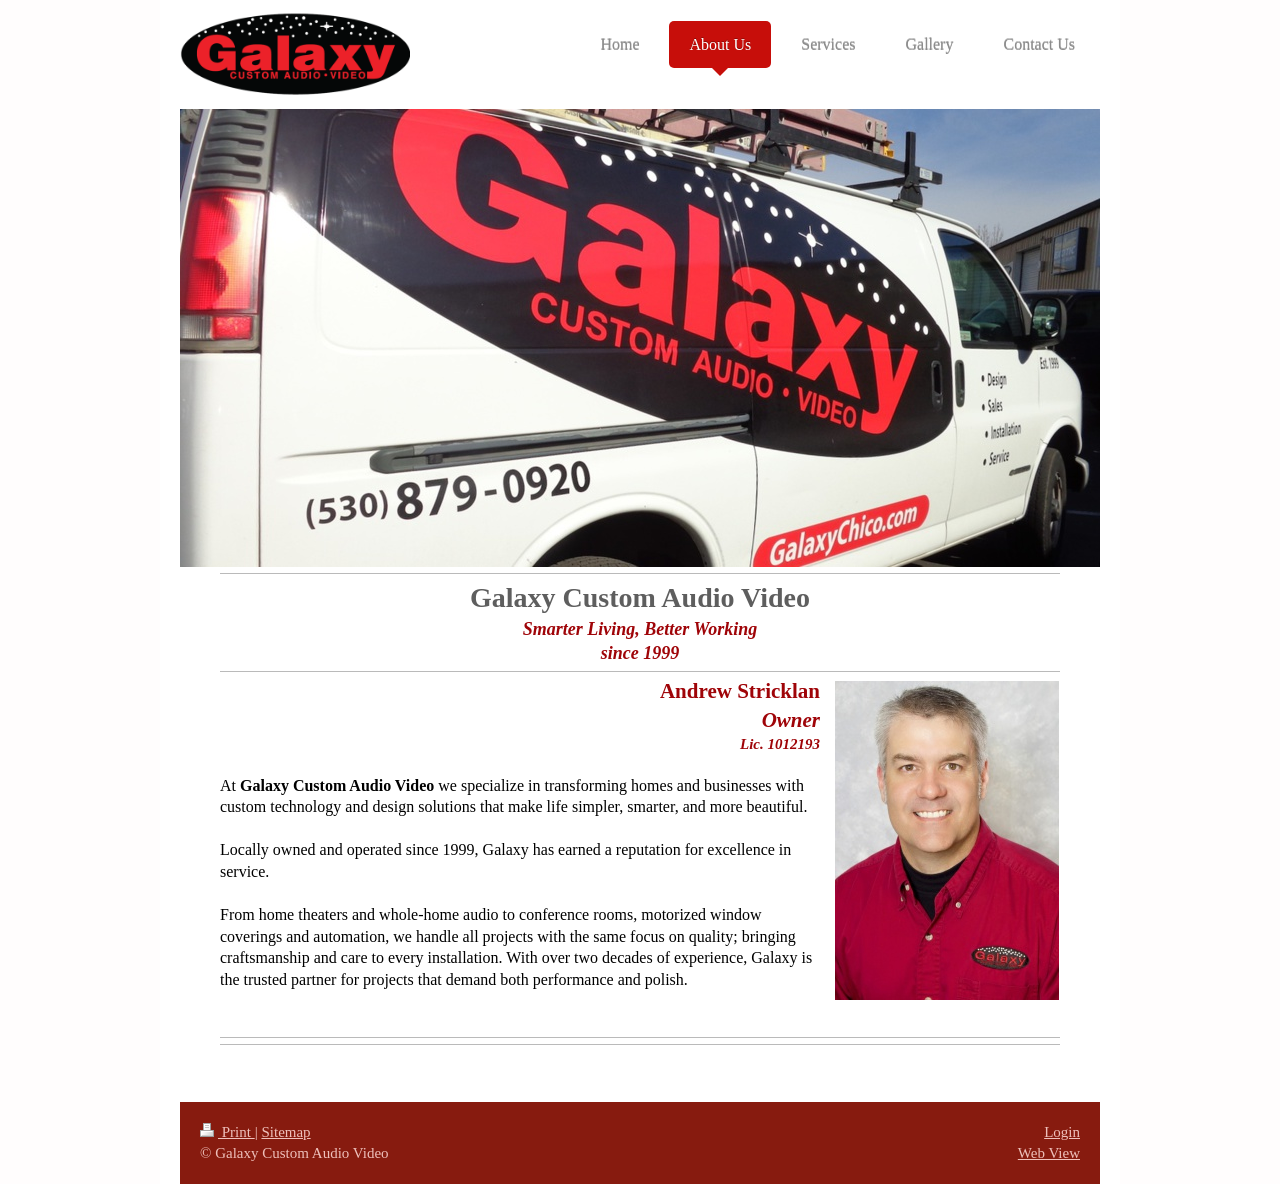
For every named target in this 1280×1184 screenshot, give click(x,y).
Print (227, 1132)
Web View (1049, 1153)
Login (1062, 1132)
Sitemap (285, 1132)
